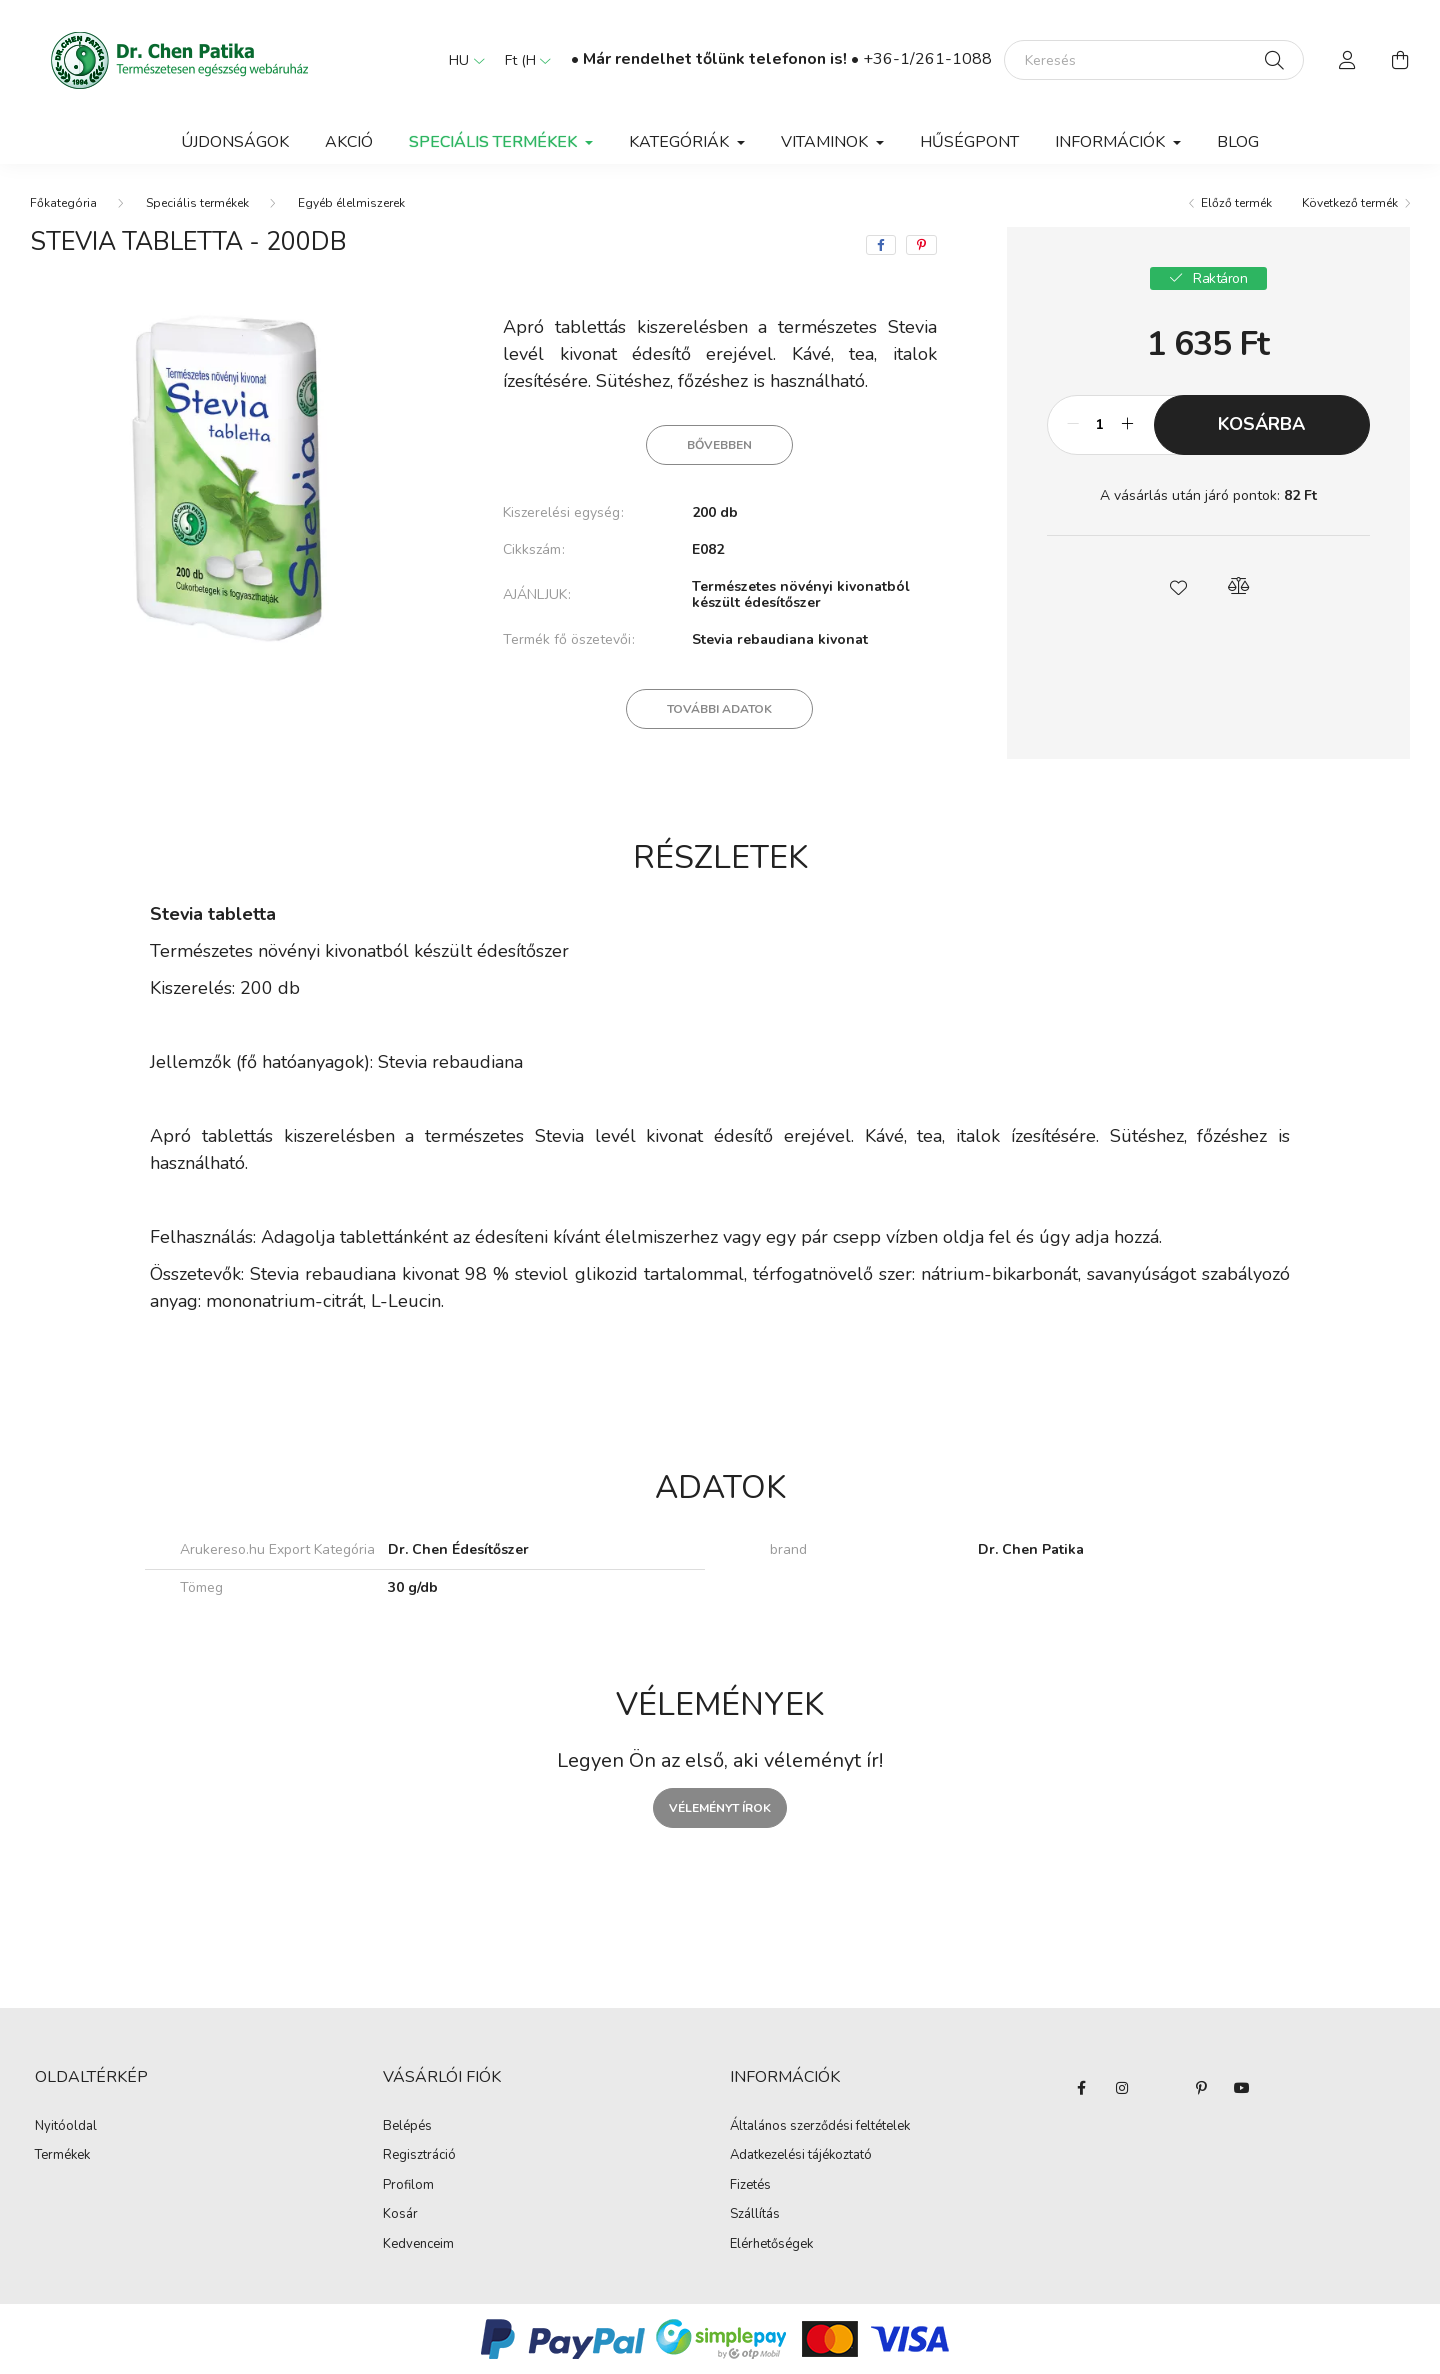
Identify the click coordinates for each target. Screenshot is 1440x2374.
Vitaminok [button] (826, 142)
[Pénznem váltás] (523, 60)
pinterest (1202, 2088)
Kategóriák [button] (681, 142)
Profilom (408, 2186)
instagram (1122, 2088)
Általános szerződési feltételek (820, 2127)
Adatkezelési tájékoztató (801, 2156)
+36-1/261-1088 (927, 59)
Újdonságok (235, 142)
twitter (1162, 2088)
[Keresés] (1154, 60)
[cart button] (1400, 60)
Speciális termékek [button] (495, 142)
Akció (349, 142)
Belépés (407, 2127)
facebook (1082, 2088)
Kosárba (1261, 424)
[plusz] (1128, 425)
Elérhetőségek (771, 2245)
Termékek (62, 2156)
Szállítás (755, 2215)
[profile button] (1348, 60)
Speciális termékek (197, 203)
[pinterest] (921, 245)
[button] (1178, 586)
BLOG (1238, 142)
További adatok (719, 709)
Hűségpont (969, 142)
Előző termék (1236, 203)
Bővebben (719, 445)
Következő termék (1350, 203)
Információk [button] (1112, 142)
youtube (1242, 2088)
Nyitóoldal (66, 2127)
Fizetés (750, 2186)
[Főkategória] (63, 203)
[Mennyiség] (1100, 425)
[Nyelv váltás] (462, 60)
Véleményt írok (720, 1808)
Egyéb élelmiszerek (351, 203)
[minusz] (1073, 425)
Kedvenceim (418, 2245)
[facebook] (881, 245)
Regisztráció (419, 2156)
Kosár (400, 2215)
